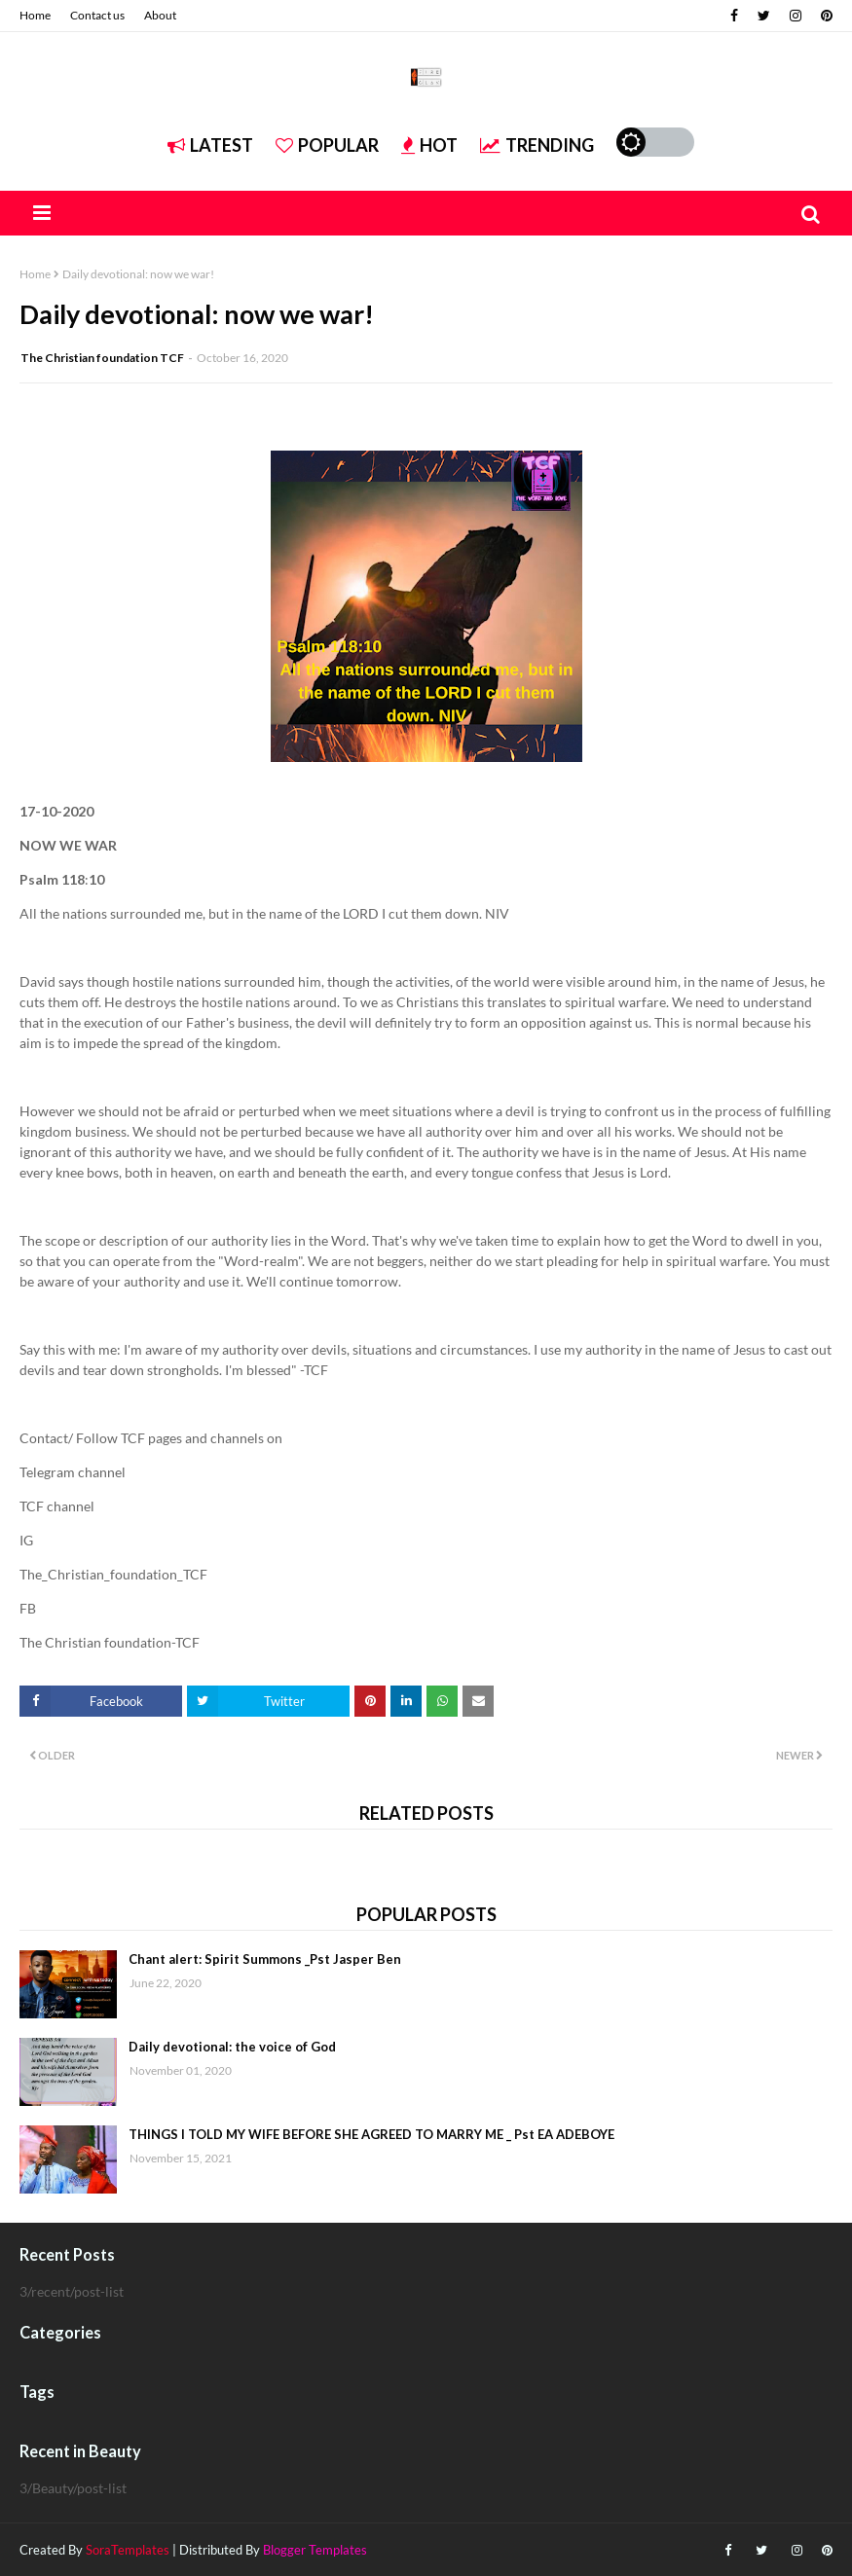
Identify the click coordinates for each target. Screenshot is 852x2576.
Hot (429, 145)
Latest (210, 145)
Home (35, 15)
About (160, 15)
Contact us (97, 15)
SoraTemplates (127, 2550)
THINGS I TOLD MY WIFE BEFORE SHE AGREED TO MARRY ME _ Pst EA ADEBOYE (371, 2134)
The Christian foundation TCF (102, 357)
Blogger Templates (315, 2550)
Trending (537, 145)
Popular (327, 145)
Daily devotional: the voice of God (232, 2046)
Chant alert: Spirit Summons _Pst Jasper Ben (265, 1959)
